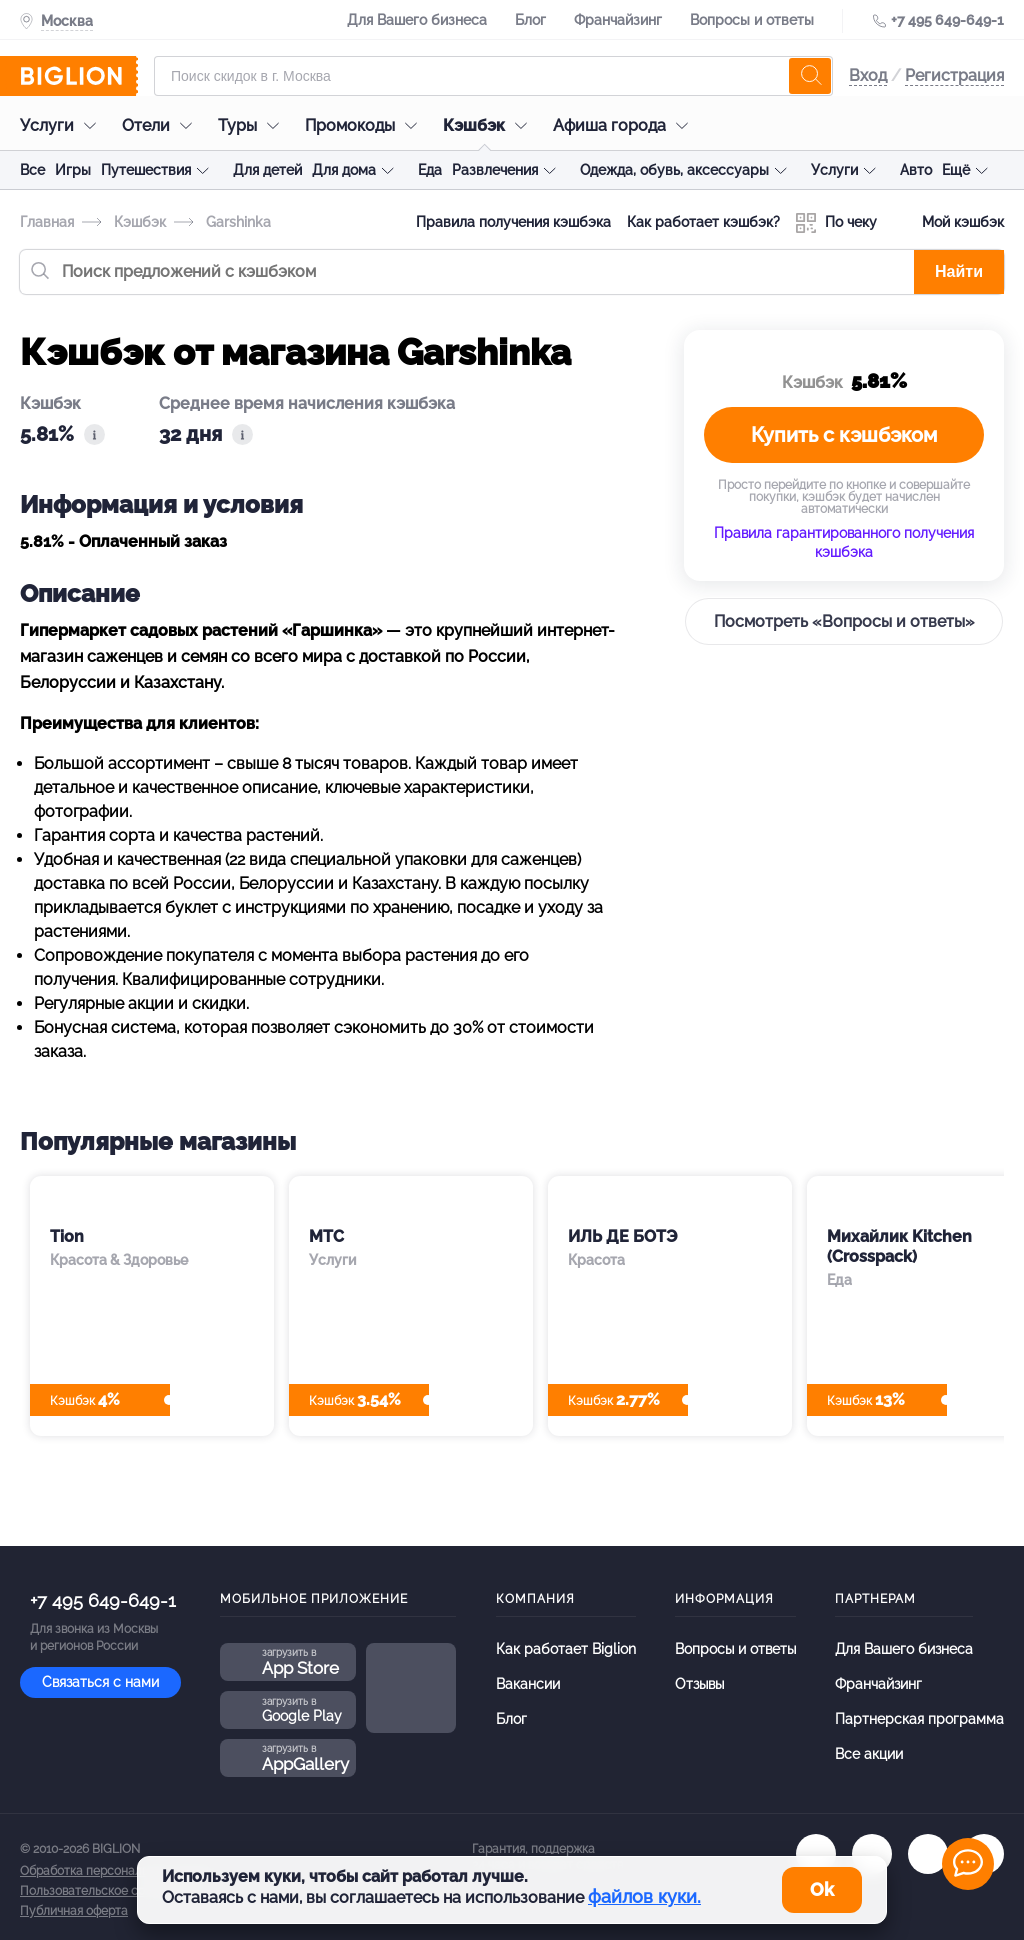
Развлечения (495, 170)
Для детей (267, 170)
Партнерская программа (919, 1719)
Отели (162, 125)
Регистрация (954, 75)
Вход (868, 75)
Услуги (63, 125)
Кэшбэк (490, 125)
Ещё (956, 170)
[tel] (928, 1854)
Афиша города (625, 125)
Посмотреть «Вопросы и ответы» (844, 621)
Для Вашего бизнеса (417, 20)
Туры (253, 125)
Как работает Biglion (566, 1649)
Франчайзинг (618, 20)
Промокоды (366, 125)
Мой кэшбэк (948, 223)
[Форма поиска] (493, 76)
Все (32, 170)
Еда (430, 170)
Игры (73, 170)
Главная (47, 222)
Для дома (344, 170)
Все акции (869, 1754)
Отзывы (699, 1684)
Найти (959, 271)
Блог (530, 20)
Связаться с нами (100, 1682)
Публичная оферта (74, 1911)
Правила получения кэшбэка (513, 222)
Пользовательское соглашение (111, 1891)
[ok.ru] (872, 1854)
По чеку (836, 223)
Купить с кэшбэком (844, 435)
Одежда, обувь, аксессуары (674, 170)
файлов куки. (644, 1896)
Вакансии (528, 1684)
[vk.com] (816, 1854)
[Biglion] (79, 76)
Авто (916, 170)
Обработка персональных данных (117, 1871)
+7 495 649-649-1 (947, 20)
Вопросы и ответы (752, 20)
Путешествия (146, 170)
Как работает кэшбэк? (703, 222)
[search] (810, 76)
